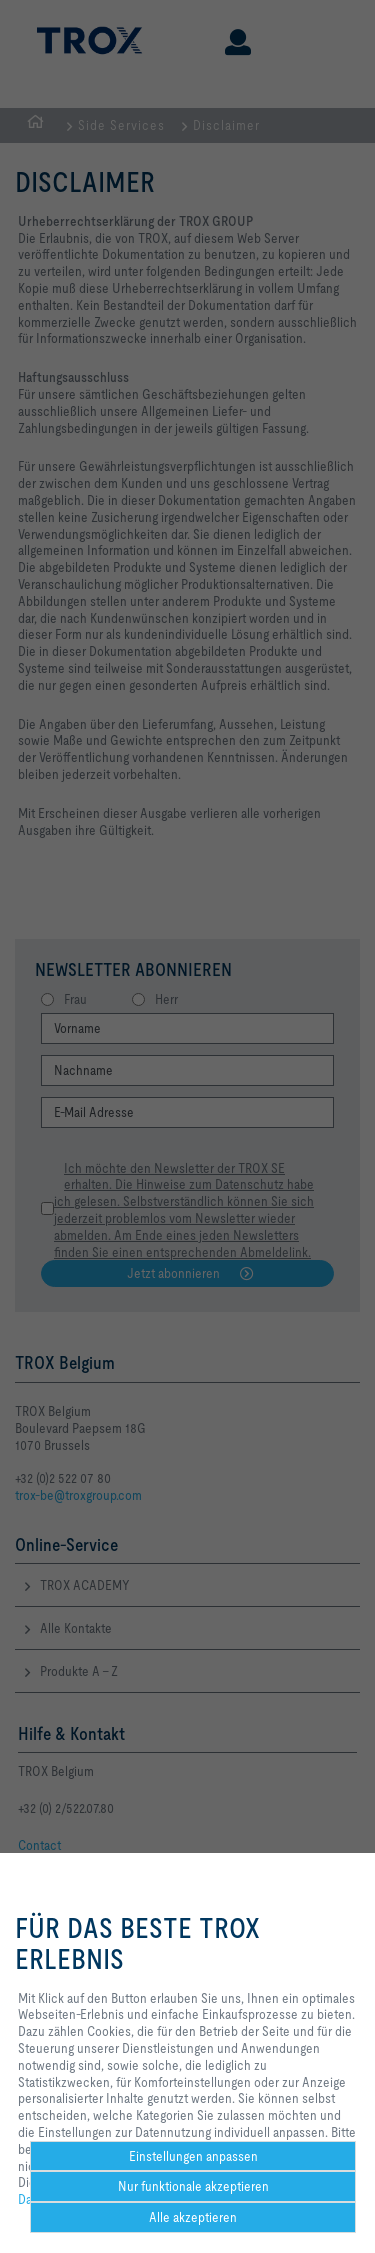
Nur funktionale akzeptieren (193, 2186)
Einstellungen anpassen (193, 2156)
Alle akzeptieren (193, 2217)
